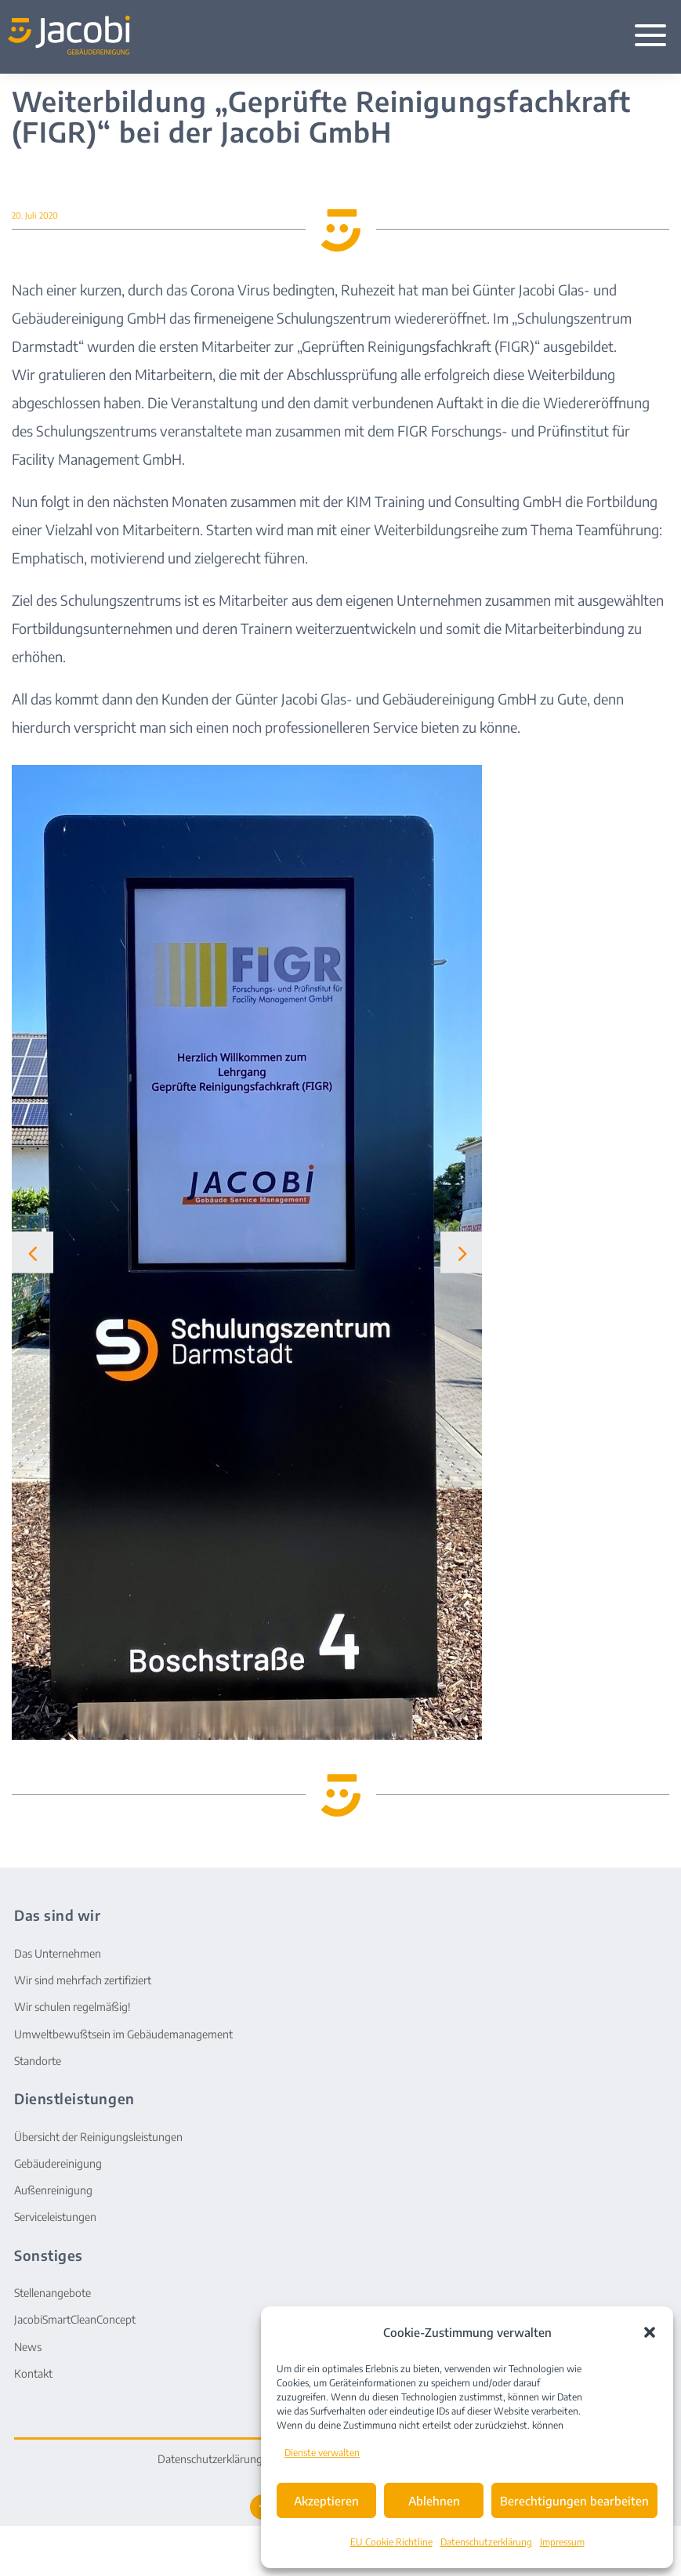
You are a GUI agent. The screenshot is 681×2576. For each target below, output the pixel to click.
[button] (649, 2332)
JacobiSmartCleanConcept (75, 2319)
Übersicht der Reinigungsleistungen (98, 2136)
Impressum (562, 2542)
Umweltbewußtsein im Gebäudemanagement (123, 2034)
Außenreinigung (53, 2190)
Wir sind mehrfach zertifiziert (82, 1980)
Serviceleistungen (55, 2216)
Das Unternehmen (57, 1953)
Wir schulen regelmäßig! (72, 2006)
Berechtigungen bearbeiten (574, 2501)
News (28, 2346)
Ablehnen (434, 2501)
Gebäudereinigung (58, 2163)
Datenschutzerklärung (486, 2542)
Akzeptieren (326, 2501)
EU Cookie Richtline (391, 2542)
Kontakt (33, 2373)
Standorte (37, 2060)
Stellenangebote (52, 2292)
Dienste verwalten (322, 2452)
